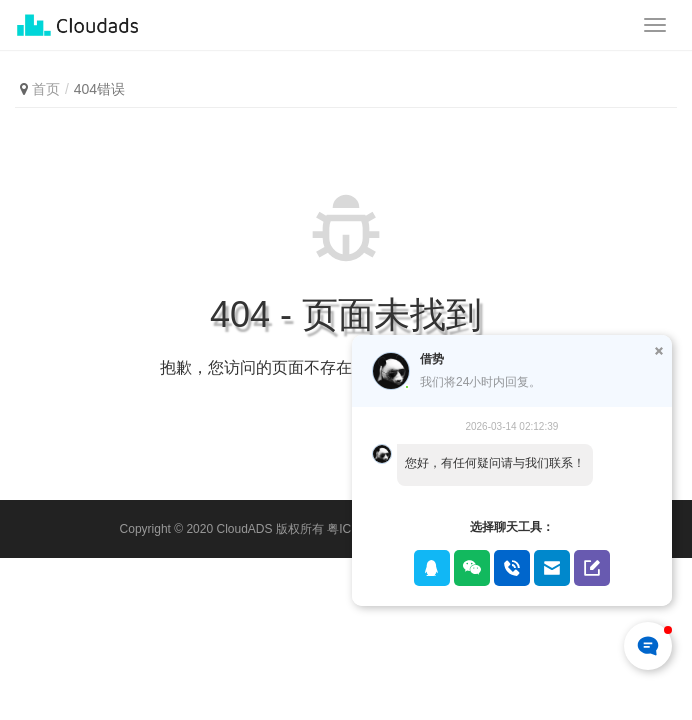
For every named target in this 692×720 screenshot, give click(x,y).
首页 (46, 89)
